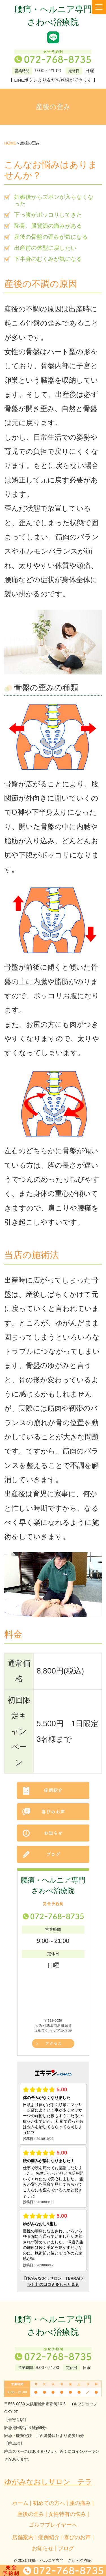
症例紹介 (49, 2537)
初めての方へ (49, 2503)
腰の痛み (80, 2503)
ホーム (20, 2503)
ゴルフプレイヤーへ (53, 2525)
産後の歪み (30, 2514)
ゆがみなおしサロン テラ (48, 2482)
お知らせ (42, 2548)
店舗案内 (23, 2537)
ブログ (66, 2548)
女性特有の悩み (67, 2514)
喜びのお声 (77, 2537)
